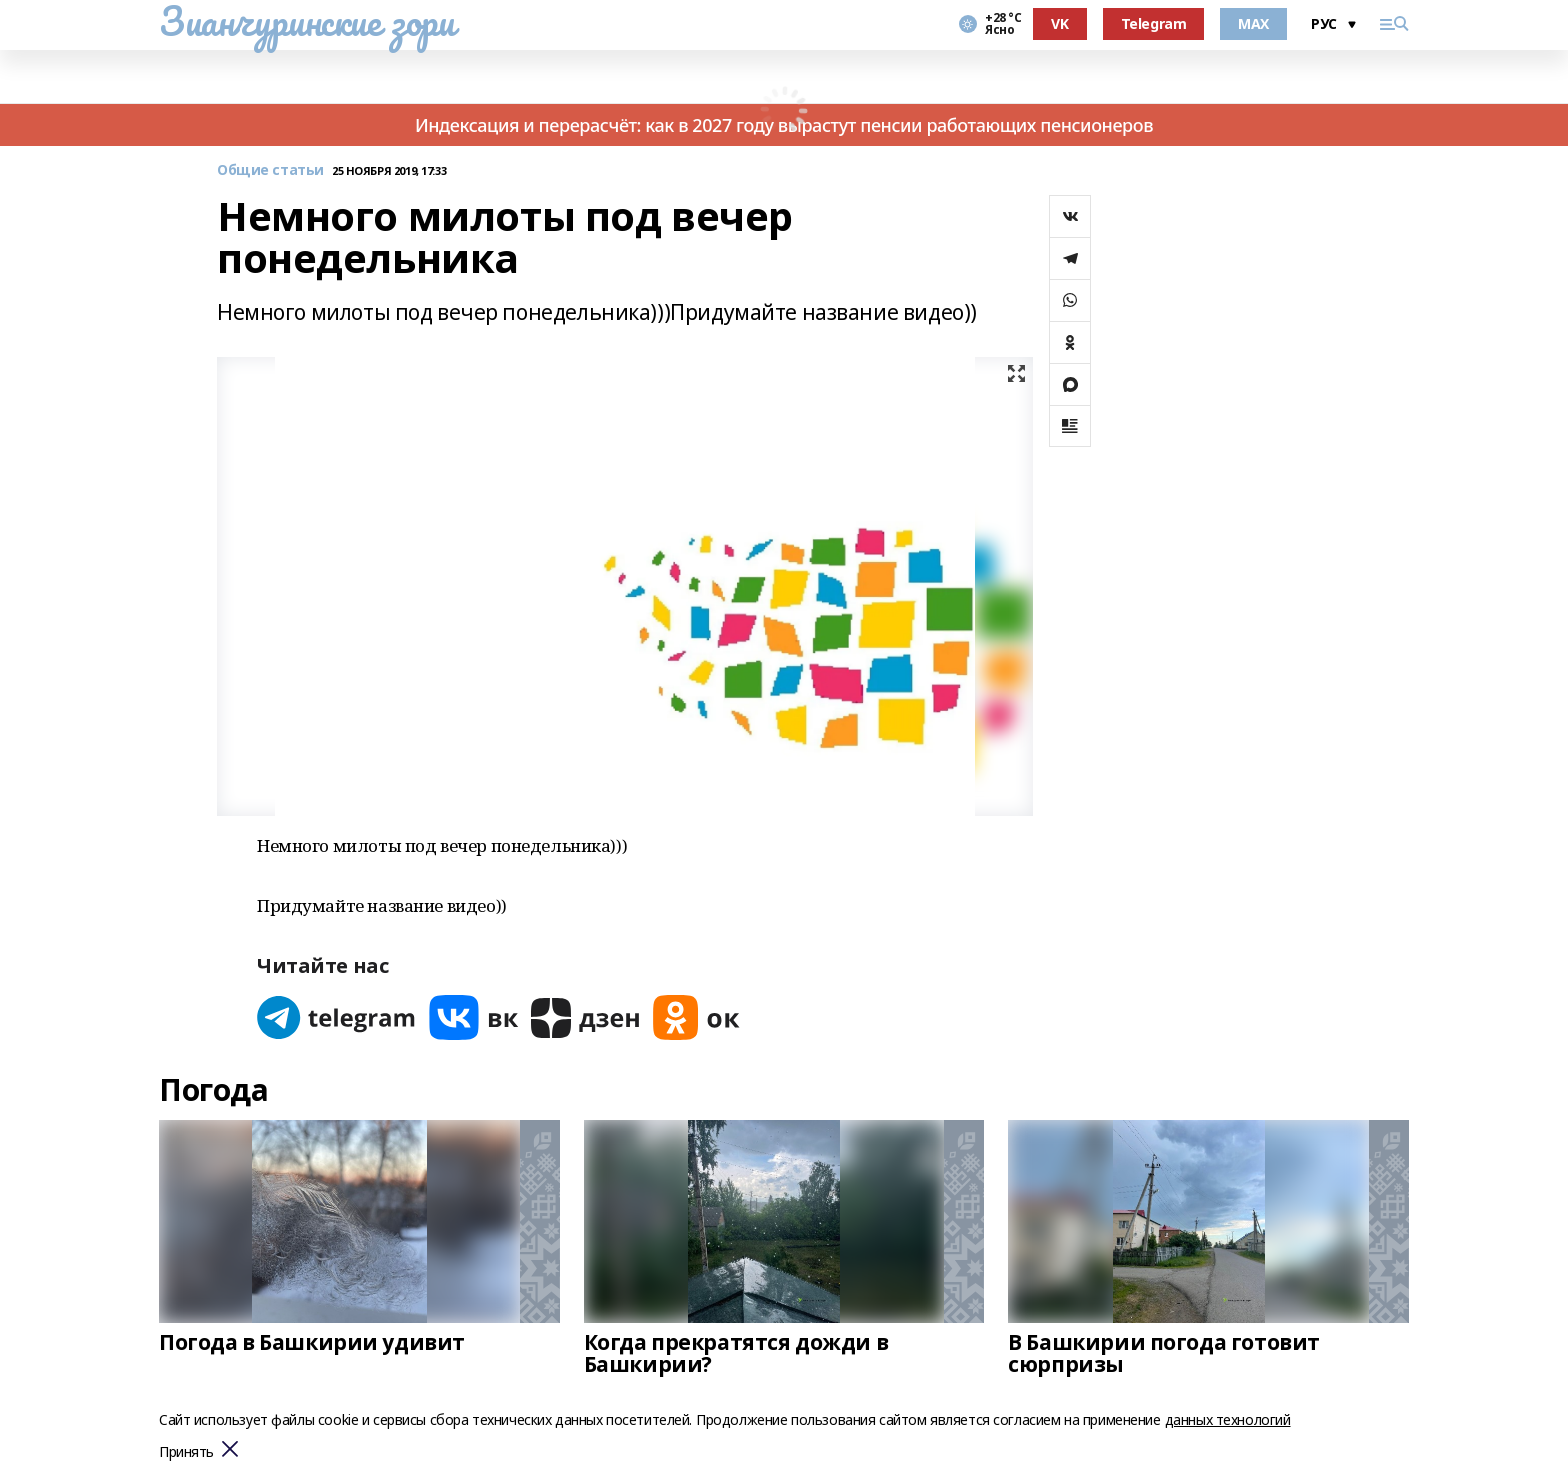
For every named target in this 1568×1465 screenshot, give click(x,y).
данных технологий (1228, 1419)
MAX (1253, 23)
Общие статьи (270, 170)
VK (1059, 23)
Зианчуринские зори (306, 21)
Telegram (1154, 23)
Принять (186, 1452)
